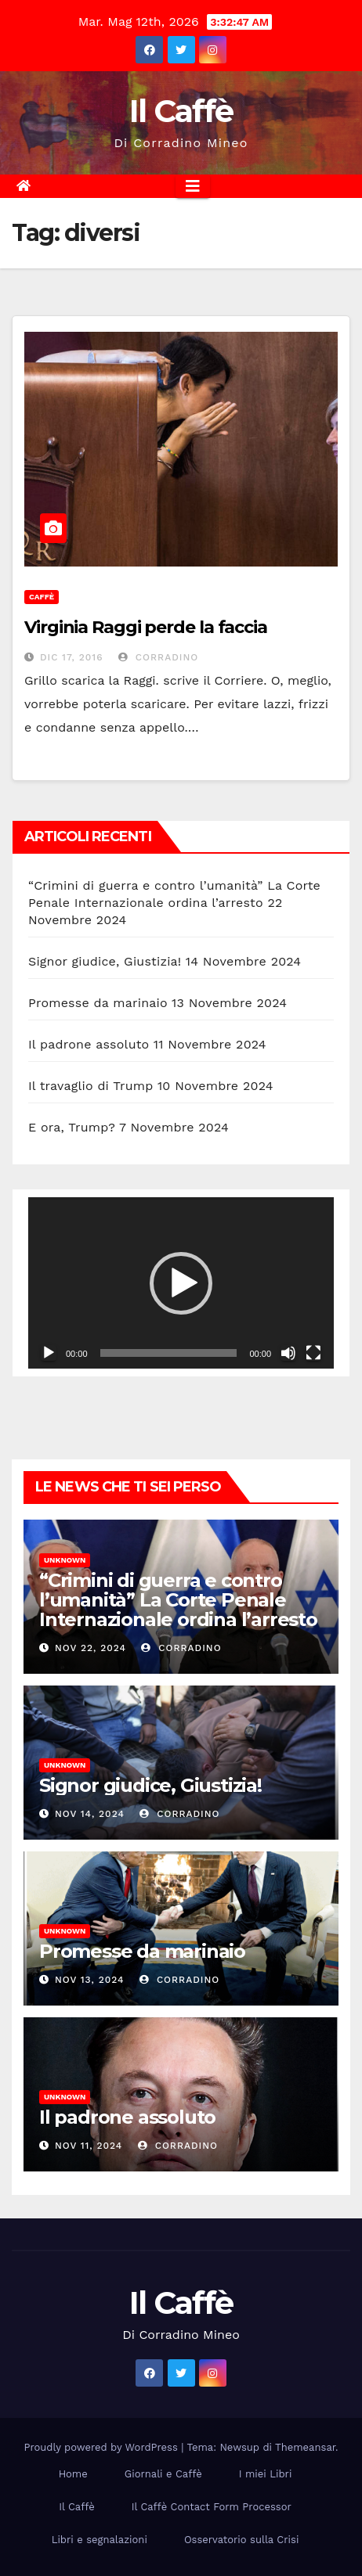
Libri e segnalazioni (99, 2539)
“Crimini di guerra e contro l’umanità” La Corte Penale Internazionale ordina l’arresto (178, 1600)
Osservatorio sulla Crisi (241, 2539)
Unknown (64, 1560)
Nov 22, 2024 (90, 1647)
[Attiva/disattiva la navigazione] (193, 186)
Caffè (41, 596)
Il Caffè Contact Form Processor (211, 2507)
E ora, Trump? (71, 1127)
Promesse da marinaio (98, 1002)
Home (73, 2474)
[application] (181, 1283)
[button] (181, 1283)
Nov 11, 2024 (88, 2145)
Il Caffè (181, 111)
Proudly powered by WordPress (103, 2447)
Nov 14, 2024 (90, 1813)
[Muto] (288, 1353)
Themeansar (305, 2447)
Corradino (158, 657)
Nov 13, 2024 (90, 1979)
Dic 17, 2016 (71, 657)
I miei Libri (265, 2474)
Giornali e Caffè (163, 2474)
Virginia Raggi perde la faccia (145, 627)
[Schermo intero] (313, 1353)
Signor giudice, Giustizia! (104, 961)
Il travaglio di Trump (91, 1085)
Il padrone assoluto (88, 1044)
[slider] (168, 1353)
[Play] (48, 1353)
